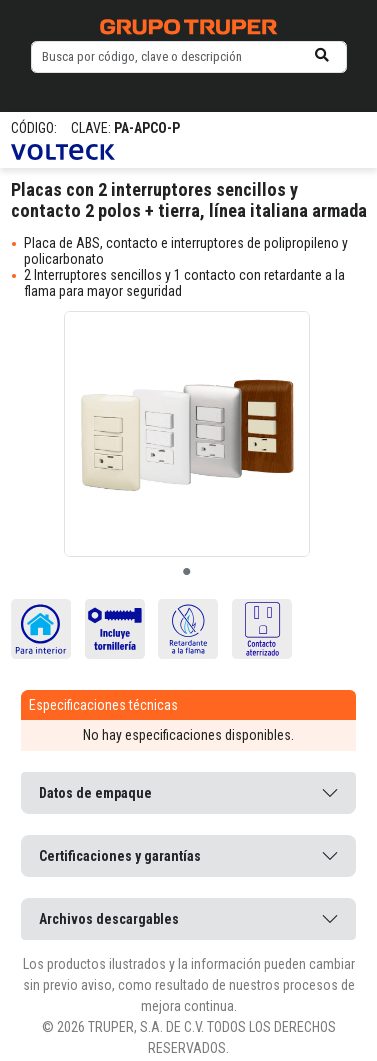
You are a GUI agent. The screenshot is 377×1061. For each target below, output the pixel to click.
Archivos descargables (109, 919)
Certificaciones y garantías (120, 856)
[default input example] (189, 57)
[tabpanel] (187, 434)
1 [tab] (187, 572)
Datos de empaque (95, 793)
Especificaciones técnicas (103, 705)
